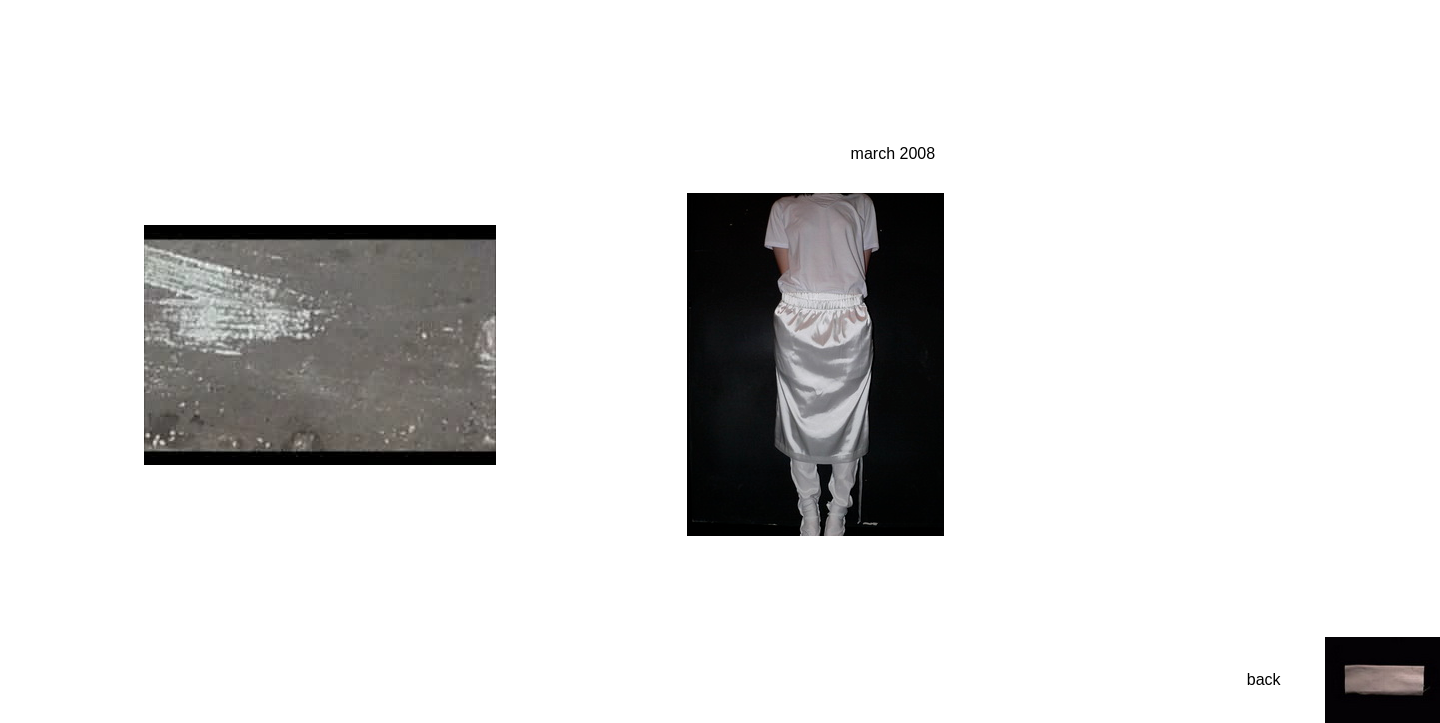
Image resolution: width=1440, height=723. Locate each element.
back (1264, 679)
